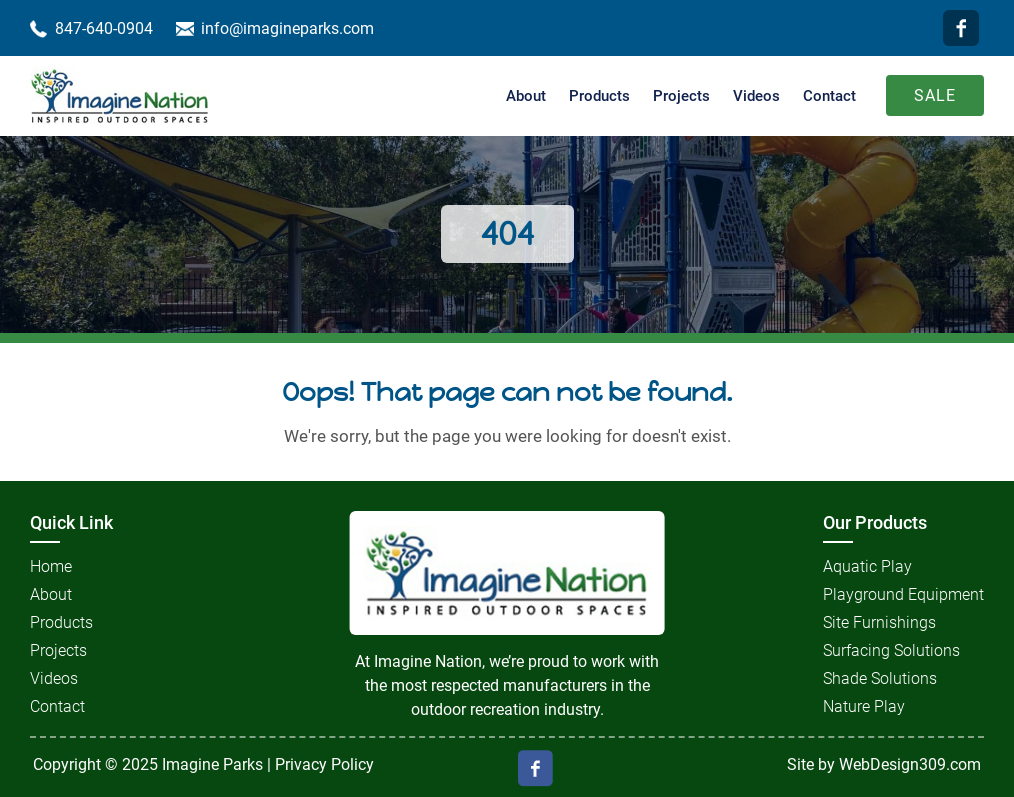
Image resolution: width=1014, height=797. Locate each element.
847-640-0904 (104, 28)
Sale (935, 95)
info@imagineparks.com (287, 28)
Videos (756, 96)
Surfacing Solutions (891, 650)
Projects (681, 96)
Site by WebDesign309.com (884, 764)
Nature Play (864, 706)
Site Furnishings (879, 622)
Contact (829, 96)
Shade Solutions (880, 678)
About (526, 96)
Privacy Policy (324, 764)
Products (599, 96)
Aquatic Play (867, 566)
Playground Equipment (903, 594)
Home (51, 566)
